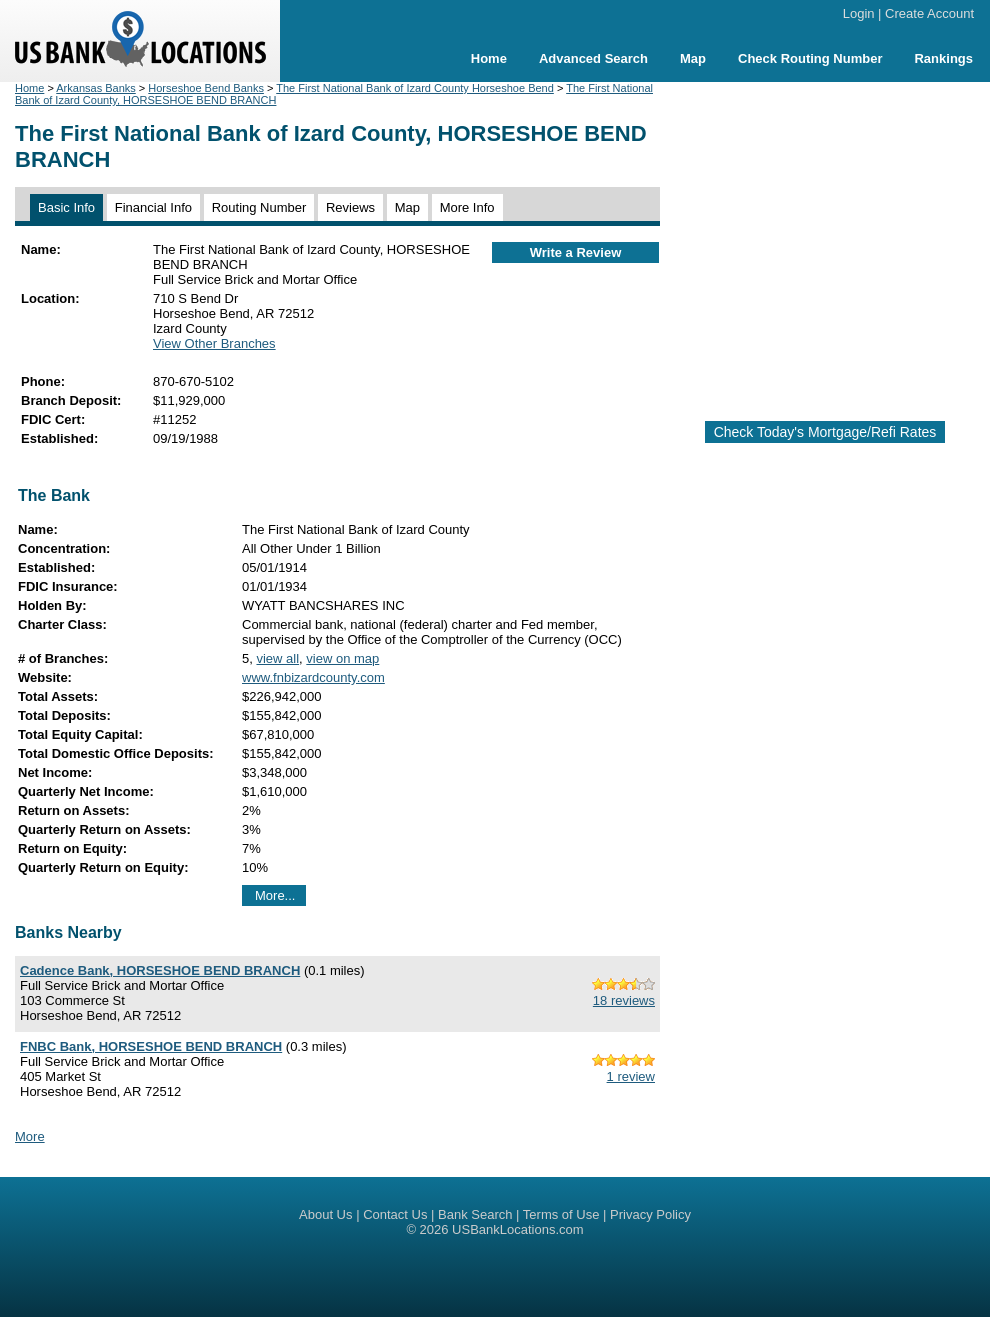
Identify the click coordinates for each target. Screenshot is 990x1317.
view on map (342, 658)
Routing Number (259, 207)
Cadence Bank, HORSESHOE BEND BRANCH (160, 970)
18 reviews (624, 1000)
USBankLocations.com (518, 1229)
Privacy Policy (650, 1214)
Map (693, 58)
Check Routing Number (810, 58)
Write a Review (576, 252)
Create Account (929, 13)
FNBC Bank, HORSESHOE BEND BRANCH (151, 1046)
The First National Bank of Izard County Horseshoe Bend (415, 88)
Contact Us (395, 1214)
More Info (467, 207)
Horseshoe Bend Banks (206, 88)
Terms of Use (561, 1214)
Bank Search (475, 1214)
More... (275, 895)
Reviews (350, 207)
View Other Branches (214, 343)
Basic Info (66, 207)
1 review (631, 1076)
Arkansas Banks (95, 88)
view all (277, 658)
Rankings (943, 58)
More (30, 1136)
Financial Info (153, 207)
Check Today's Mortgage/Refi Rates (825, 432)
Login (859, 13)
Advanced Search (593, 58)
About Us (325, 1214)
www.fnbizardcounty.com (313, 677)
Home (489, 58)
